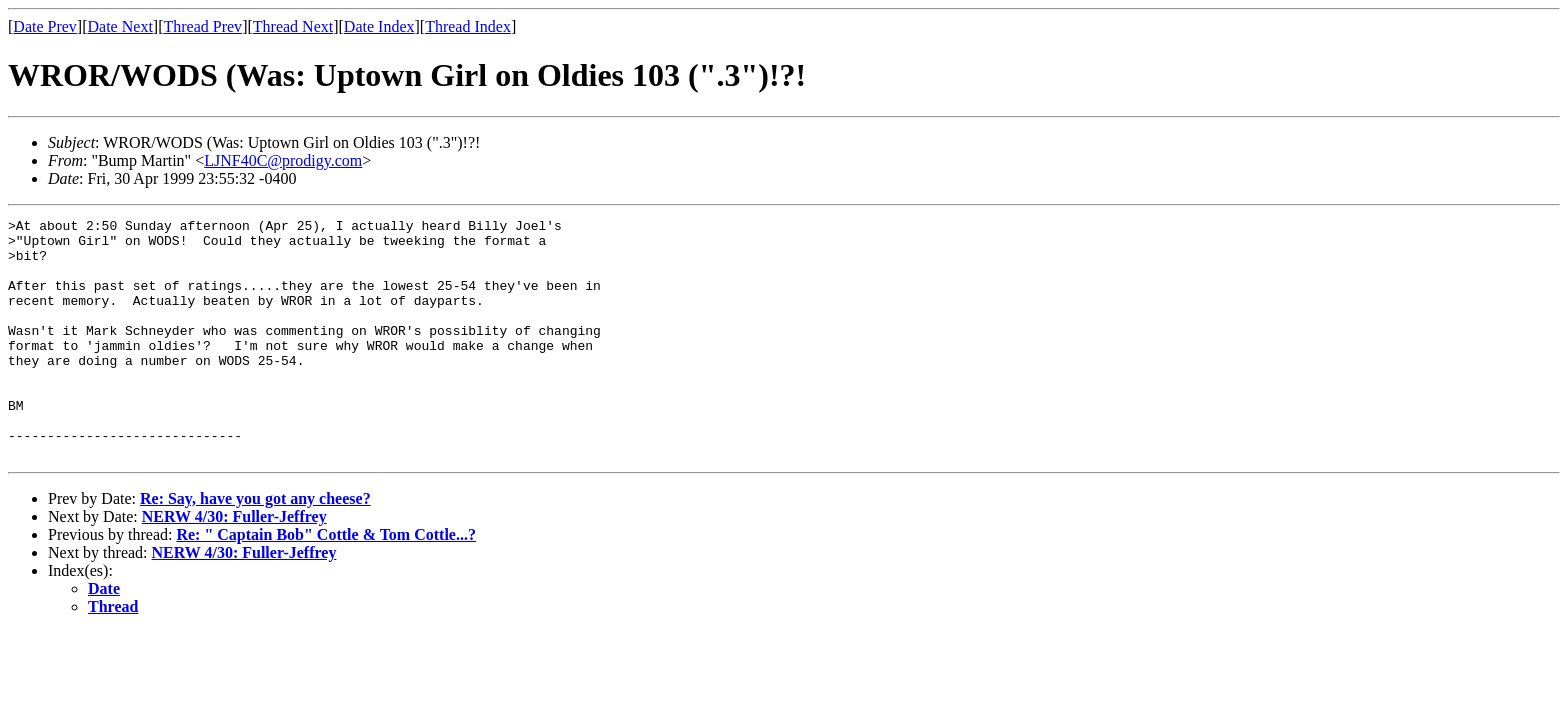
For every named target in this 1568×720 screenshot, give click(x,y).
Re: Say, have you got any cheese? (255, 546)
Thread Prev (202, 26)
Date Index (379, 26)
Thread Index (468, 26)
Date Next (120, 26)
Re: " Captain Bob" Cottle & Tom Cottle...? (326, 582)
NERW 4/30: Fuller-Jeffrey (234, 564)
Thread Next (293, 26)
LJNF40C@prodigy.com (283, 160)
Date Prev (45, 26)
